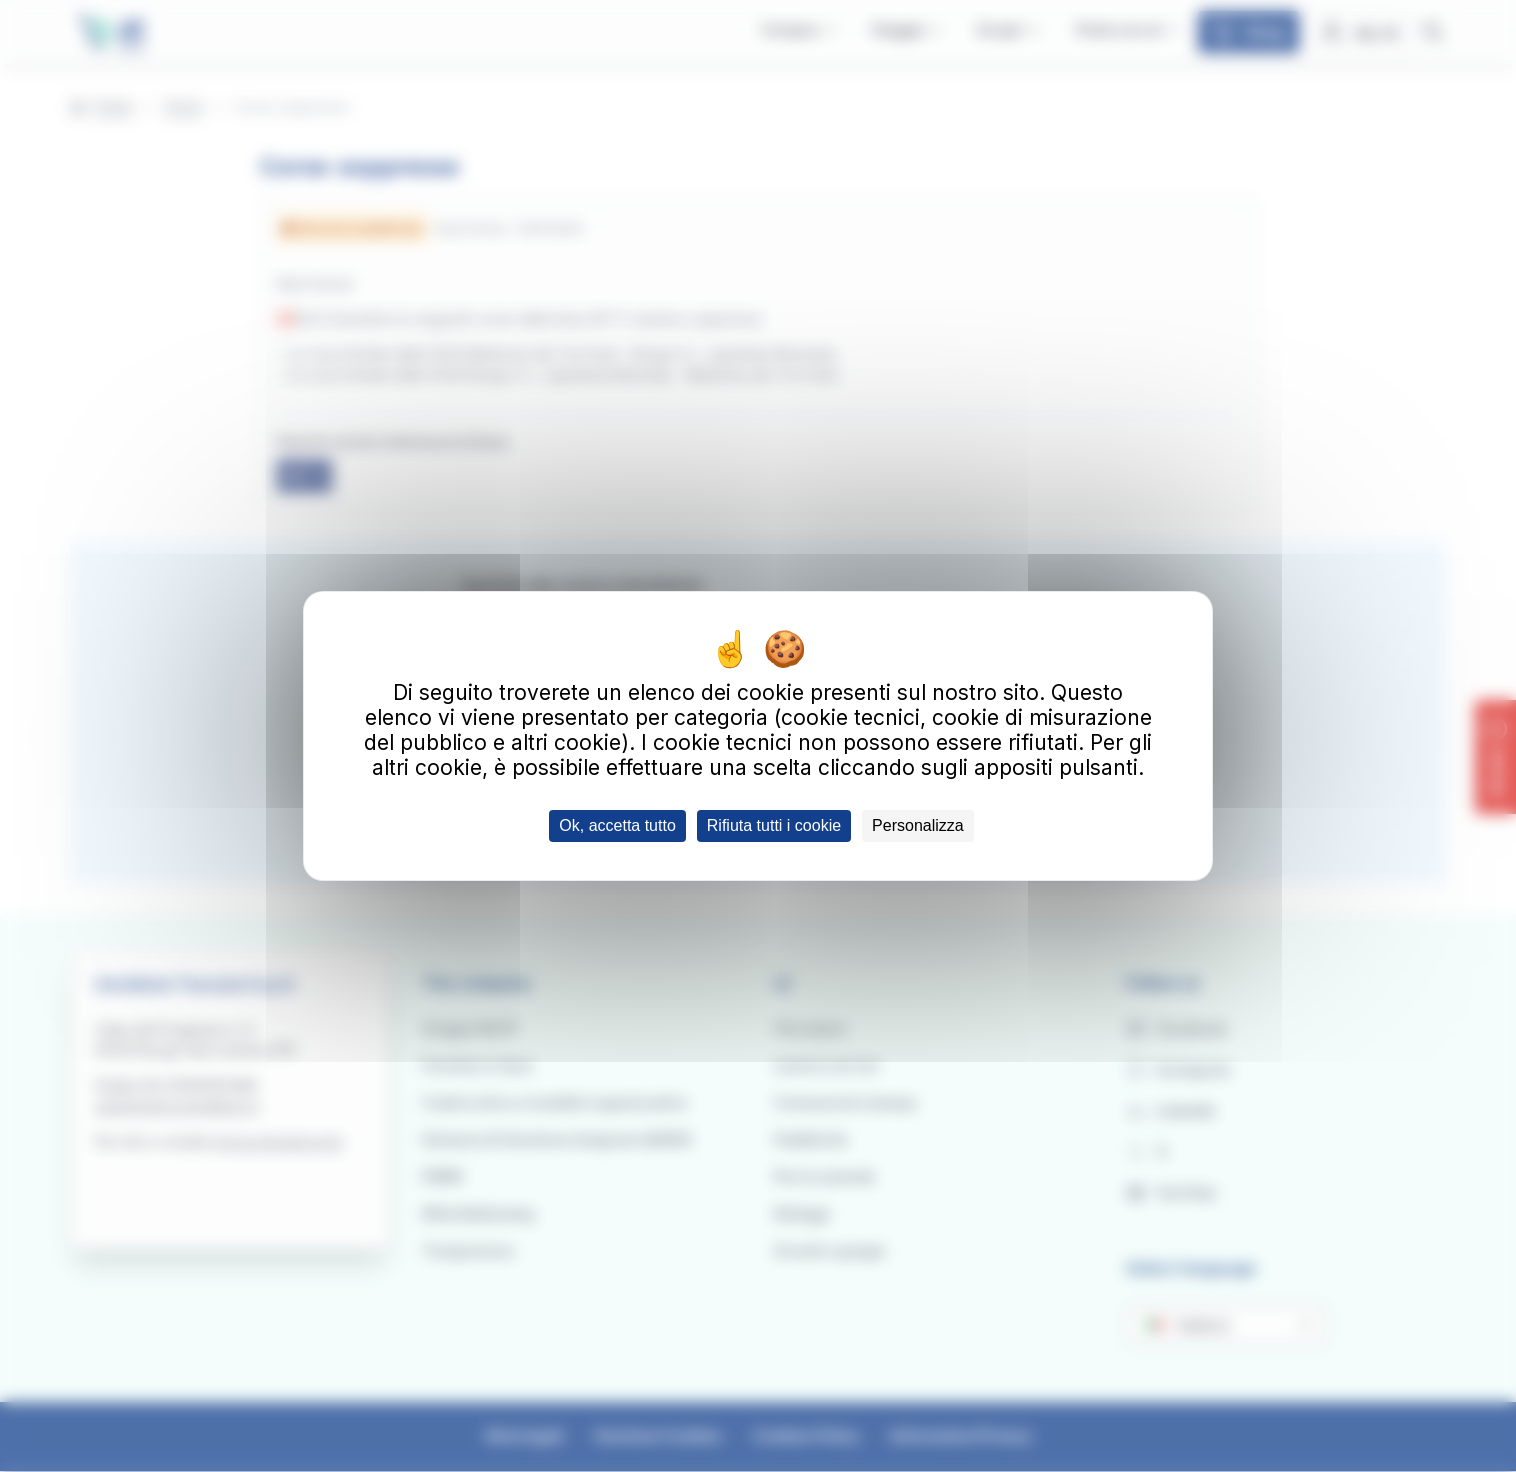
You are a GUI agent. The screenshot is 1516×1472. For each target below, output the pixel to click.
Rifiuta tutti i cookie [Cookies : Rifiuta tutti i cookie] (774, 825)
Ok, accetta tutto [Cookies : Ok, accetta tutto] (617, 825)
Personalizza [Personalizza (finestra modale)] (918, 825)
